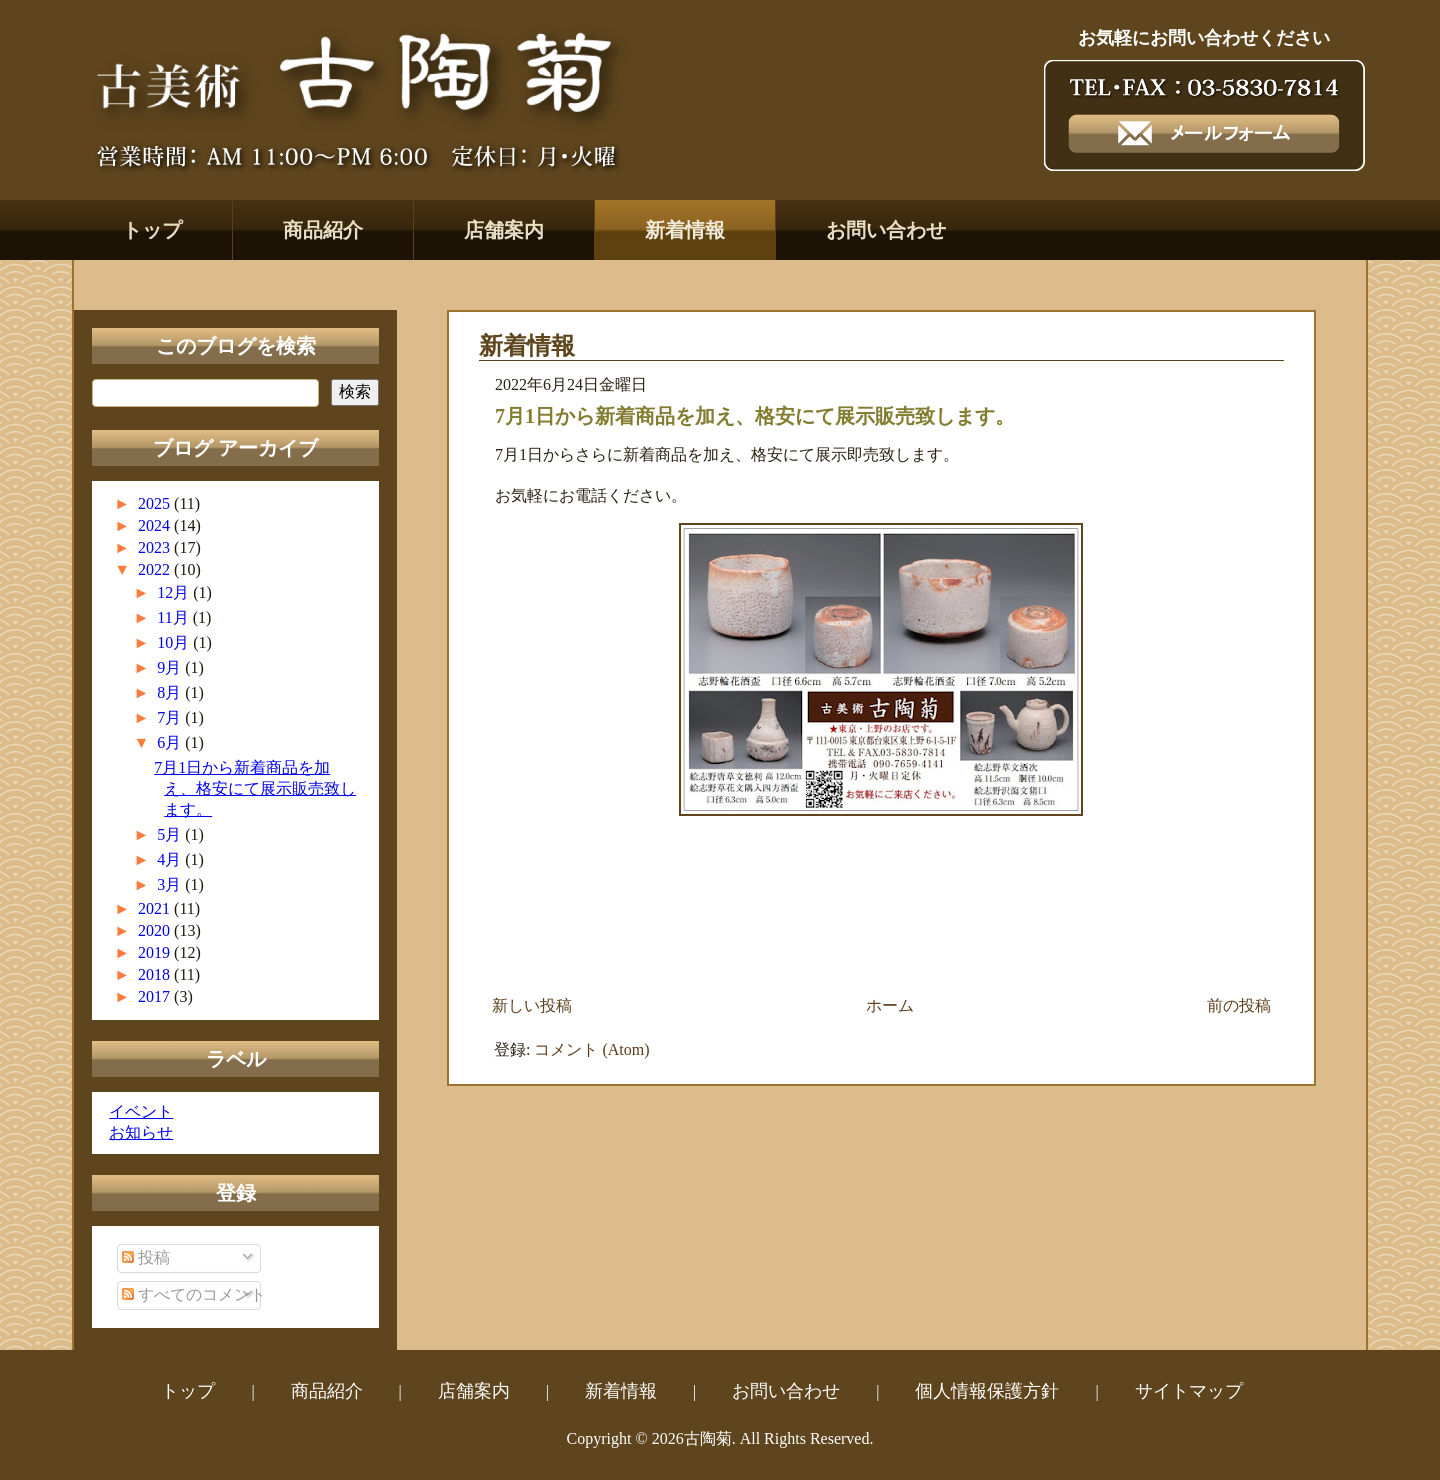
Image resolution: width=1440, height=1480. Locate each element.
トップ (152, 230)
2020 (156, 930)
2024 (156, 525)
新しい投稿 (532, 1005)
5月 (171, 834)
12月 (175, 592)
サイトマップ (1189, 1391)
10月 (175, 642)
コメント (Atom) (591, 1049)
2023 (156, 547)
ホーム (890, 1005)
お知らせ (141, 1132)
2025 (156, 503)
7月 (171, 717)
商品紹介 (323, 230)
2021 (156, 908)
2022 (156, 569)
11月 (174, 617)
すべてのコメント (194, 1294)
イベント (141, 1111)
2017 (156, 996)
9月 (171, 667)
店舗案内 (504, 230)
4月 (171, 859)
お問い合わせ (886, 230)
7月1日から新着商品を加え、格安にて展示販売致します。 (255, 788)
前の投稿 (1239, 1005)
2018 (156, 974)
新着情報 (685, 230)
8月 (171, 692)
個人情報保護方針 (987, 1391)
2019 (156, 952)
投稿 (146, 1257)
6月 (171, 742)
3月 (171, 884)
